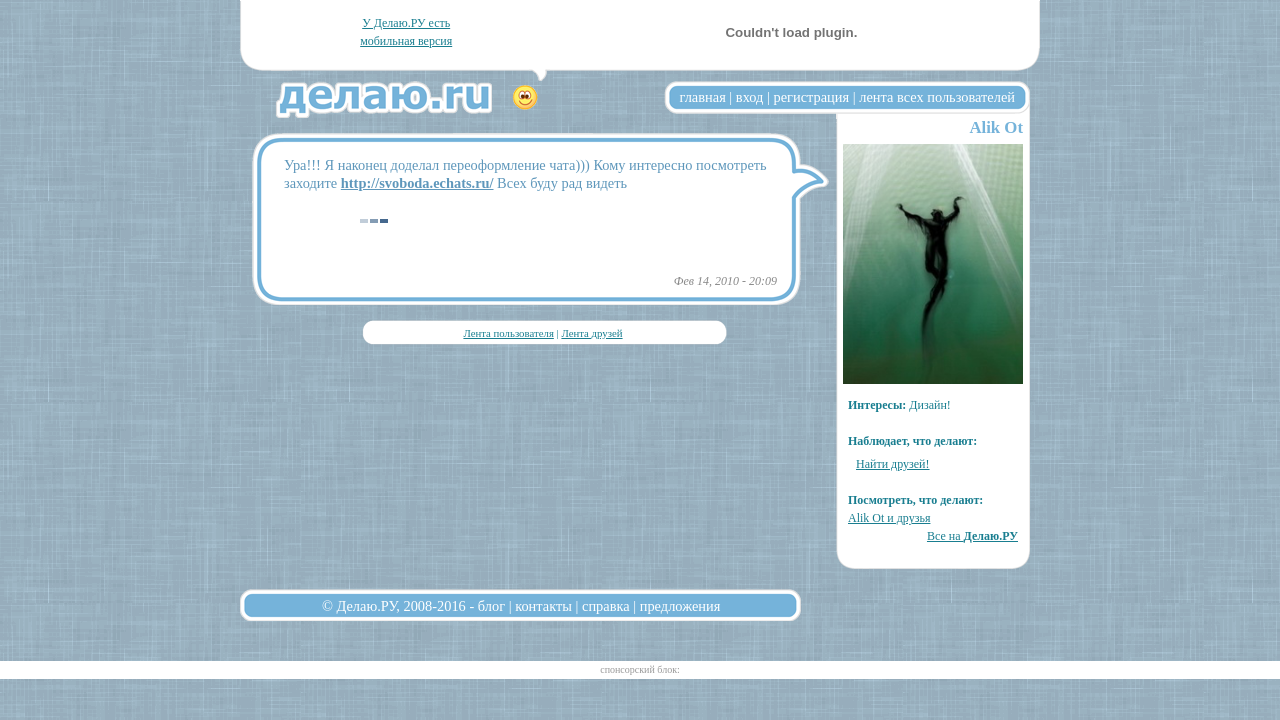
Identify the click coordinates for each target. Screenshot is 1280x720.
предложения (680, 606)
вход (750, 97)
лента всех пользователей (937, 97)
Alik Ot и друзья (889, 518)
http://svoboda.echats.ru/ (417, 183)
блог (491, 606)
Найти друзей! (893, 464)
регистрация (811, 97)
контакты (543, 606)
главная (703, 97)
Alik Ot (996, 127)
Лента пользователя (508, 333)
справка (606, 606)
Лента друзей (591, 333)
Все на (972, 536)
